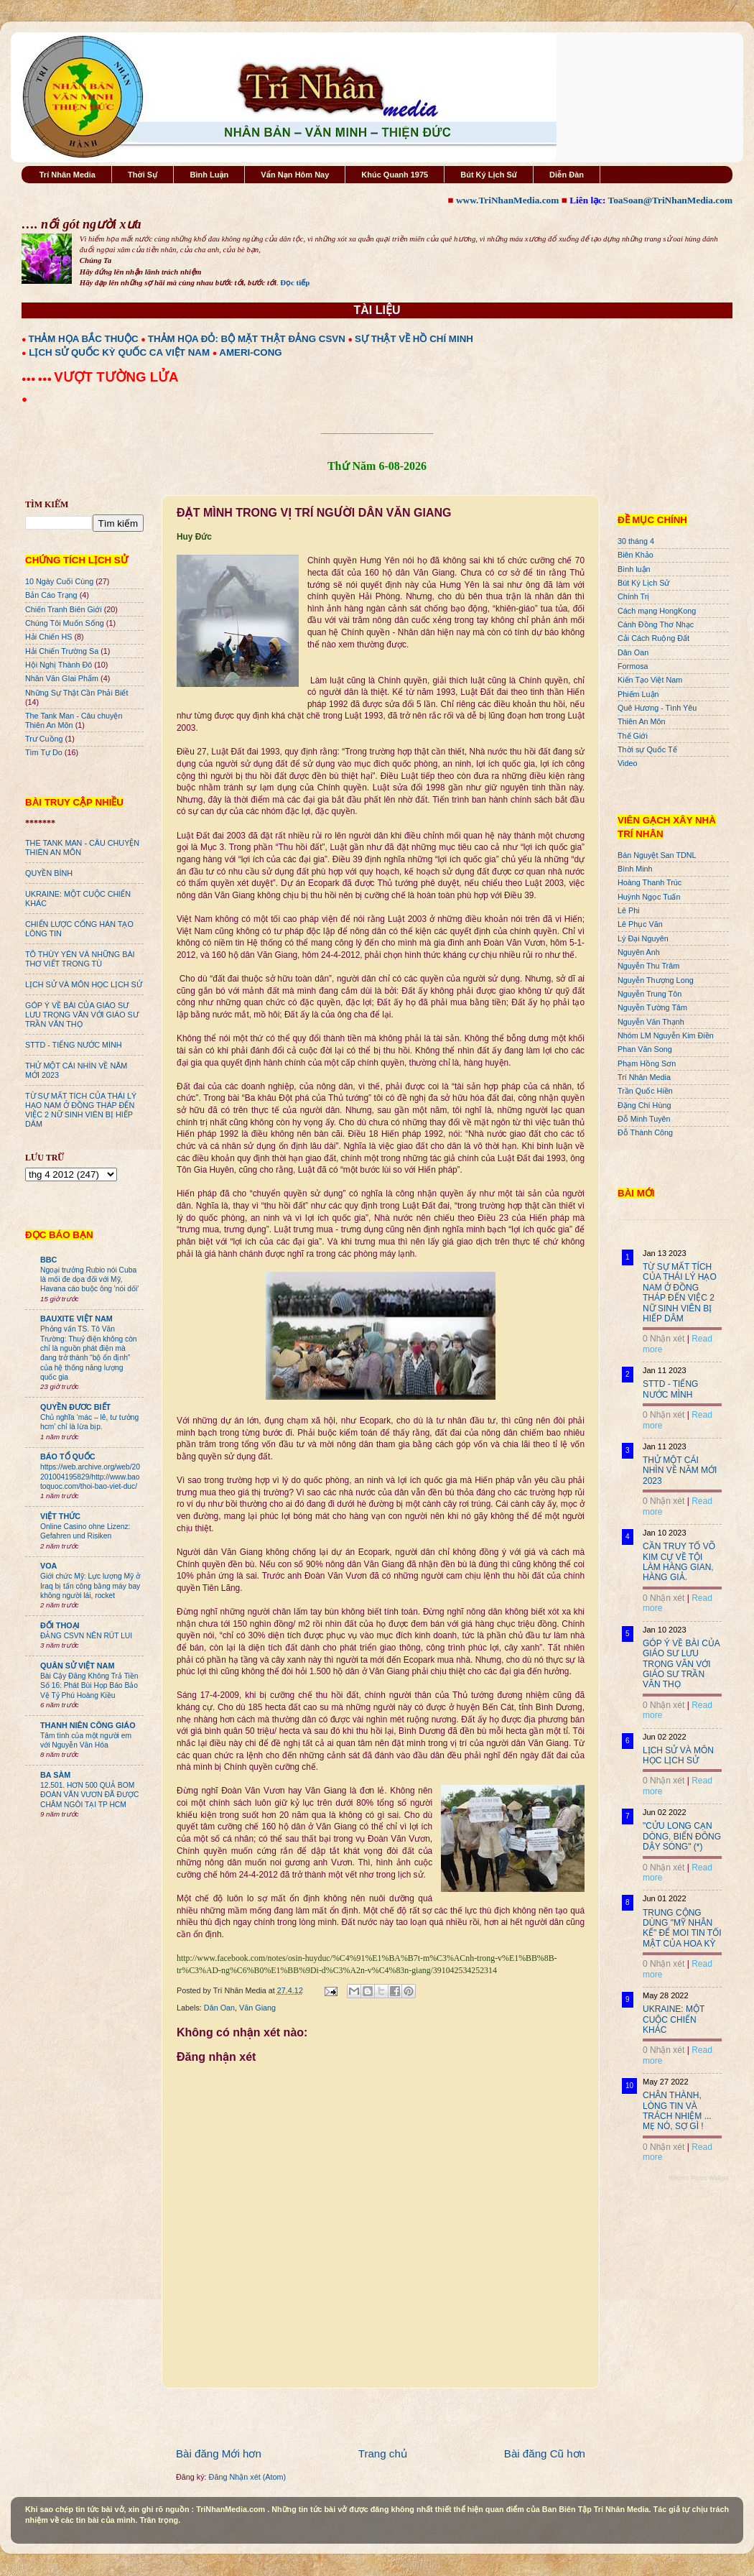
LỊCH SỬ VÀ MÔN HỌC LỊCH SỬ (83, 984)
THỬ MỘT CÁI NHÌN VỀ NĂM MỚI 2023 (680, 1470)
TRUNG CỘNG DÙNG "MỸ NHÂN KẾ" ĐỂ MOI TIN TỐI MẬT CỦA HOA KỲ (682, 1928)
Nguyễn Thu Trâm (648, 965)
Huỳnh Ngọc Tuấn (649, 896)
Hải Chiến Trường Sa (61, 651)
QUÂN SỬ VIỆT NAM (77, 1665)
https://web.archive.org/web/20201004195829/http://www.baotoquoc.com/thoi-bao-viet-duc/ (90, 1476)
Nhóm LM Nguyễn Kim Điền (666, 1035)
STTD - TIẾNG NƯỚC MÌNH (73, 1044)
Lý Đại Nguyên (643, 938)
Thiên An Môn (642, 721)
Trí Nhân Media (67, 174)
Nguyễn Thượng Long (656, 980)
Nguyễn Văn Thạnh (651, 1021)
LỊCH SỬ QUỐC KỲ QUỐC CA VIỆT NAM (119, 352)
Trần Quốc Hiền (645, 1090)
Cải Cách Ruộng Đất (653, 638)
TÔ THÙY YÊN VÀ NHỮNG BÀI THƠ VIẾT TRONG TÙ (80, 959)
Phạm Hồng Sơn (647, 1063)
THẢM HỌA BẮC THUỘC (84, 338)
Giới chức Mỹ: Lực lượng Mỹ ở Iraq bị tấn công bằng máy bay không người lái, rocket (90, 1585)
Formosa (633, 666)
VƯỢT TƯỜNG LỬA (116, 376)
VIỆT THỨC (60, 1516)
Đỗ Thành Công (645, 1132)
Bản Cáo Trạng (51, 595)
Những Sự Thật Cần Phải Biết (76, 692)
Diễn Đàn (566, 174)
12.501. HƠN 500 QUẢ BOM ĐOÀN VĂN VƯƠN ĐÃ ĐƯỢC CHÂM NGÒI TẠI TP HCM (89, 1795)
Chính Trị (633, 596)
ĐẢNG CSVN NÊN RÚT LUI (86, 1636)
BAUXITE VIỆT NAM (76, 1318)
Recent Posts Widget (699, 2178)
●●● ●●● (38, 378)
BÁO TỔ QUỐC (68, 1456)
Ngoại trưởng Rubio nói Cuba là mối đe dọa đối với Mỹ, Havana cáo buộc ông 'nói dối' (89, 1279)
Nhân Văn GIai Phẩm (61, 678)
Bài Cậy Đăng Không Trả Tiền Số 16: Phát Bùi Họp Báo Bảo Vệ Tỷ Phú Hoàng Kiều (89, 1685)
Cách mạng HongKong (657, 610)
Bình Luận (209, 174)
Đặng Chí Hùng (644, 1105)
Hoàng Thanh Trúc (649, 882)
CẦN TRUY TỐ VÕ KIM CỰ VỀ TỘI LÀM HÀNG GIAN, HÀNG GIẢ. (679, 1561)
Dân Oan (219, 2007)
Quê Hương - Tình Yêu (657, 707)
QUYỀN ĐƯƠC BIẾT (75, 1407)
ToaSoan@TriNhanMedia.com (670, 200)
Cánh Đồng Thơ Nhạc (656, 624)
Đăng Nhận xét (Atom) (247, 2477)
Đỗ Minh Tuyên (644, 1118)
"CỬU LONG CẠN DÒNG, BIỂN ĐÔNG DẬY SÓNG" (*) (682, 1836)
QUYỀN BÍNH (49, 873)
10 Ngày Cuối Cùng (59, 581)
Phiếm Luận (638, 694)
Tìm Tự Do (43, 752)
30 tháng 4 (636, 541)
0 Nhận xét (663, 1339)
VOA (48, 1565)
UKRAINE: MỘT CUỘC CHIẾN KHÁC (673, 2019)
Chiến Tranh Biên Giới (63, 609)
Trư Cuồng (44, 738)
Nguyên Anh (639, 952)
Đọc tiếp (294, 282)
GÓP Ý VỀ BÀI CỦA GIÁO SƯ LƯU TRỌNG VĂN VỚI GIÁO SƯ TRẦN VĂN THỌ (82, 1014)
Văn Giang (257, 2007)
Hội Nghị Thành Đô (58, 664)
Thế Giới (633, 735)
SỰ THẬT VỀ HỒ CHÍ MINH (414, 338)
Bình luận (634, 569)
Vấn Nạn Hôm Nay (295, 174)
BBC (48, 1259)
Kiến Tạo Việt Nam (650, 679)
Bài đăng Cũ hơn (544, 2453)
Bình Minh (635, 868)
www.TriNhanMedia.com (507, 200)
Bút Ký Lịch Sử (488, 174)
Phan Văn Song (645, 1049)
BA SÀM (55, 1775)
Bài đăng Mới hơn (218, 2453)
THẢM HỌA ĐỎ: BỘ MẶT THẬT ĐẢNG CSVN (246, 338)
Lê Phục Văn (640, 924)
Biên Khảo (635, 554)
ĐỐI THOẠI (60, 1625)
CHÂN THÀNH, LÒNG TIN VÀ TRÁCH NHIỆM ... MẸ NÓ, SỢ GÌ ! (677, 2110)
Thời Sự (142, 174)
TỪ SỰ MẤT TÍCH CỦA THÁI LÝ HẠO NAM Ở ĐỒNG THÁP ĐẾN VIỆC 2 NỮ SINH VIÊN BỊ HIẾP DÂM (80, 1109)
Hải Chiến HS (48, 636)
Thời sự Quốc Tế (647, 749)
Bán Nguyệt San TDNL (657, 855)
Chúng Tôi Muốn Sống (64, 623)
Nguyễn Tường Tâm (652, 1007)
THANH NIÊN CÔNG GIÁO (88, 1725)
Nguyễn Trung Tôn (649, 993)
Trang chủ (382, 2453)
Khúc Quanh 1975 (394, 174)
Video (627, 763)
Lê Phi (629, 910)
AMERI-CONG (250, 352)
